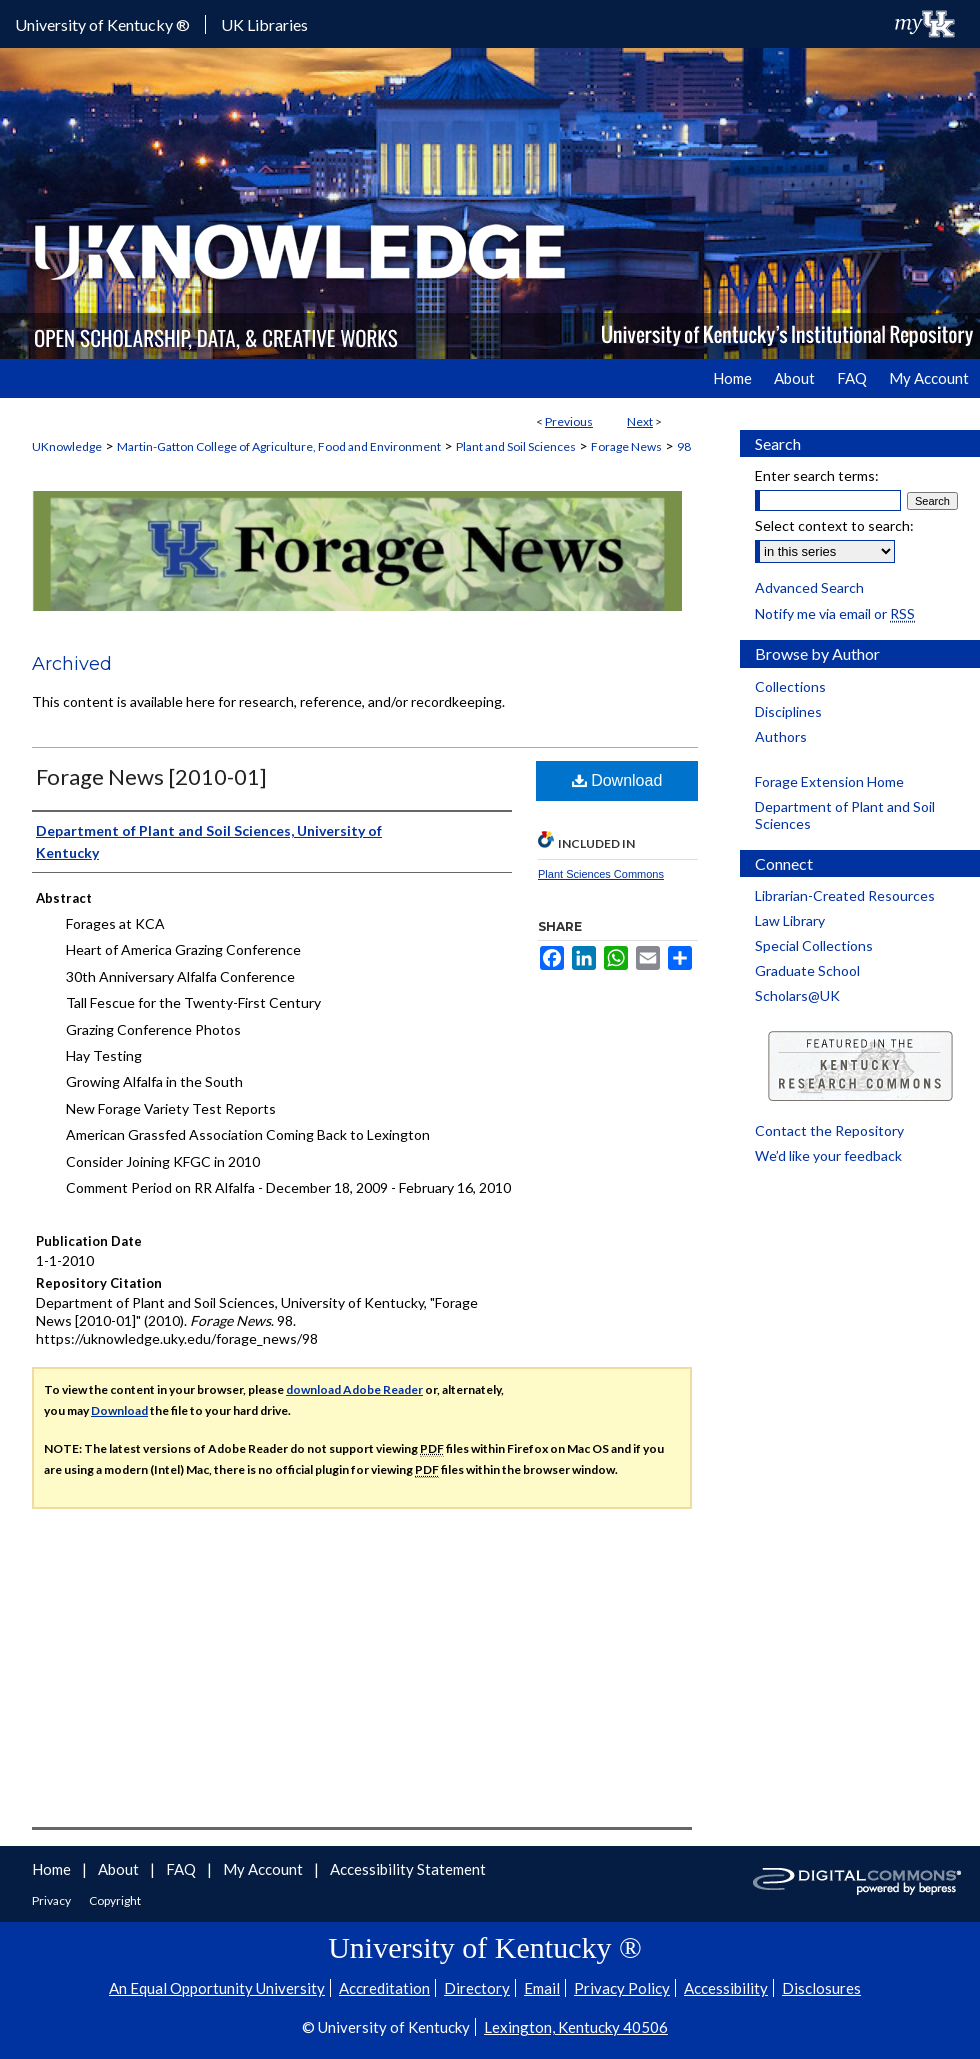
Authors (781, 736)
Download (617, 780)
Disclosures (821, 1988)
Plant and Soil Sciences (516, 446)
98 (684, 446)
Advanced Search (809, 587)
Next (640, 421)
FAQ (182, 1869)
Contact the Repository (829, 1130)
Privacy (52, 1900)
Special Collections (814, 945)
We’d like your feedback (828, 1155)
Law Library (790, 920)
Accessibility (726, 1988)
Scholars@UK (797, 995)
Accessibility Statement (408, 1869)
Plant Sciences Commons (601, 874)
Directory (477, 1988)
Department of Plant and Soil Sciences (845, 815)
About (120, 1869)
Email (542, 1988)
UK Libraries (264, 24)
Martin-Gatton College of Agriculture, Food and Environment (279, 446)
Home (53, 1869)
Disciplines (788, 711)
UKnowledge (67, 446)
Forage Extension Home (829, 781)
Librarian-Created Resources (845, 895)
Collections (790, 686)
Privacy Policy (622, 1988)
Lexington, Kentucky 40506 (576, 2027)
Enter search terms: (817, 475)
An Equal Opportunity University (217, 1988)
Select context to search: (834, 525)
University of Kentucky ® (102, 24)
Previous (569, 421)
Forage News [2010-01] (151, 776)
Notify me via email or (835, 613)
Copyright (115, 1900)
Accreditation (384, 1988)
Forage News (626, 446)
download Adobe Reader (354, 1389)
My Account (264, 1869)
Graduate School (807, 970)
